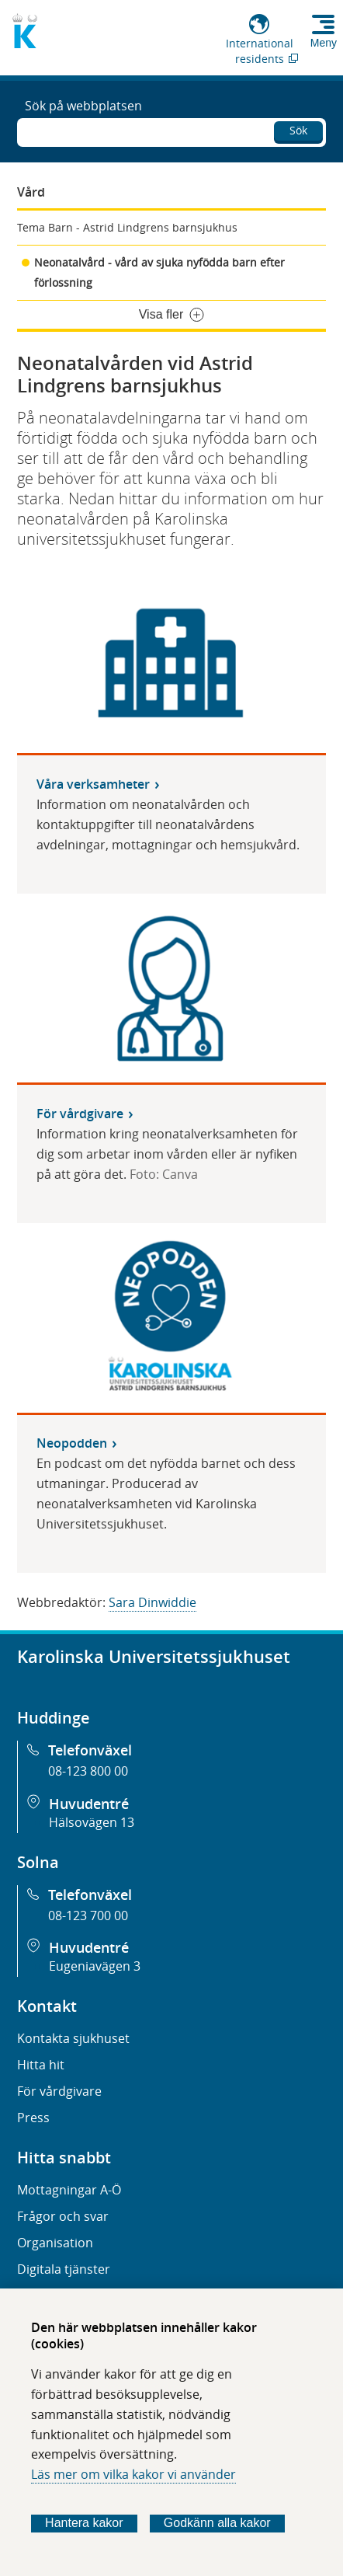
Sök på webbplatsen (83, 105)
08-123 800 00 (88, 1770)
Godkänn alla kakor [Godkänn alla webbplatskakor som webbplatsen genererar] (217, 2522)
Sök (298, 130)
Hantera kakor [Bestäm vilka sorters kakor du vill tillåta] (84, 2522)
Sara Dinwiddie (152, 1602)
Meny (323, 43)
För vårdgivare (59, 2091)
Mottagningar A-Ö (69, 2189)
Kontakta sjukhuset (73, 2038)
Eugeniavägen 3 (94, 1966)
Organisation (55, 2242)
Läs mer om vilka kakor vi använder (133, 2474)
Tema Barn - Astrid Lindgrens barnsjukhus (127, 227)
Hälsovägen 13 (91, 1822)
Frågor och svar (63, 2216)
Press (33, 2117)
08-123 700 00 (88, 1915)
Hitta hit (40, 2064)
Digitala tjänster (63, 2269)
